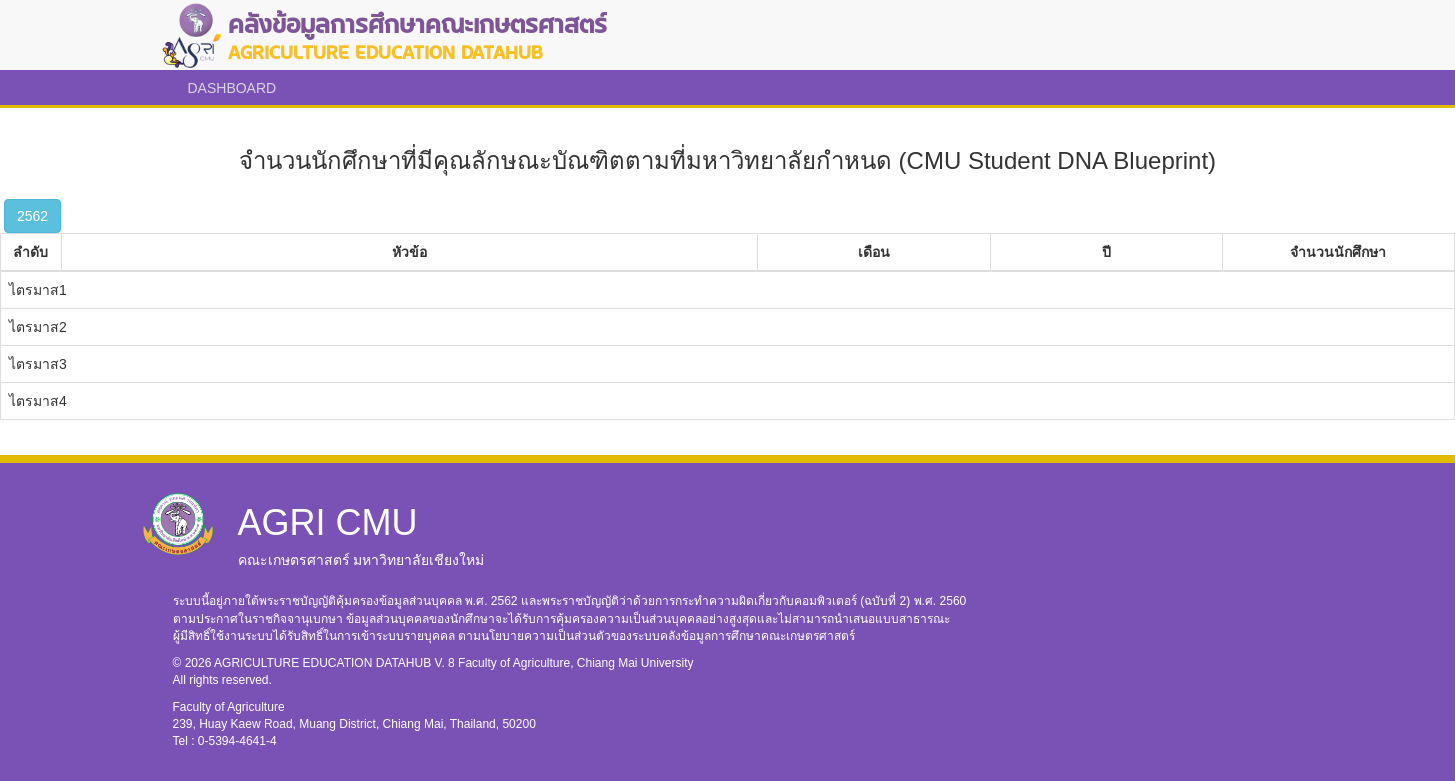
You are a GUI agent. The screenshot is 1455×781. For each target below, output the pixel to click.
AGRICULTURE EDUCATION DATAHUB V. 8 (336, 663)
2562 (32, 216)
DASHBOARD (232, 88)
